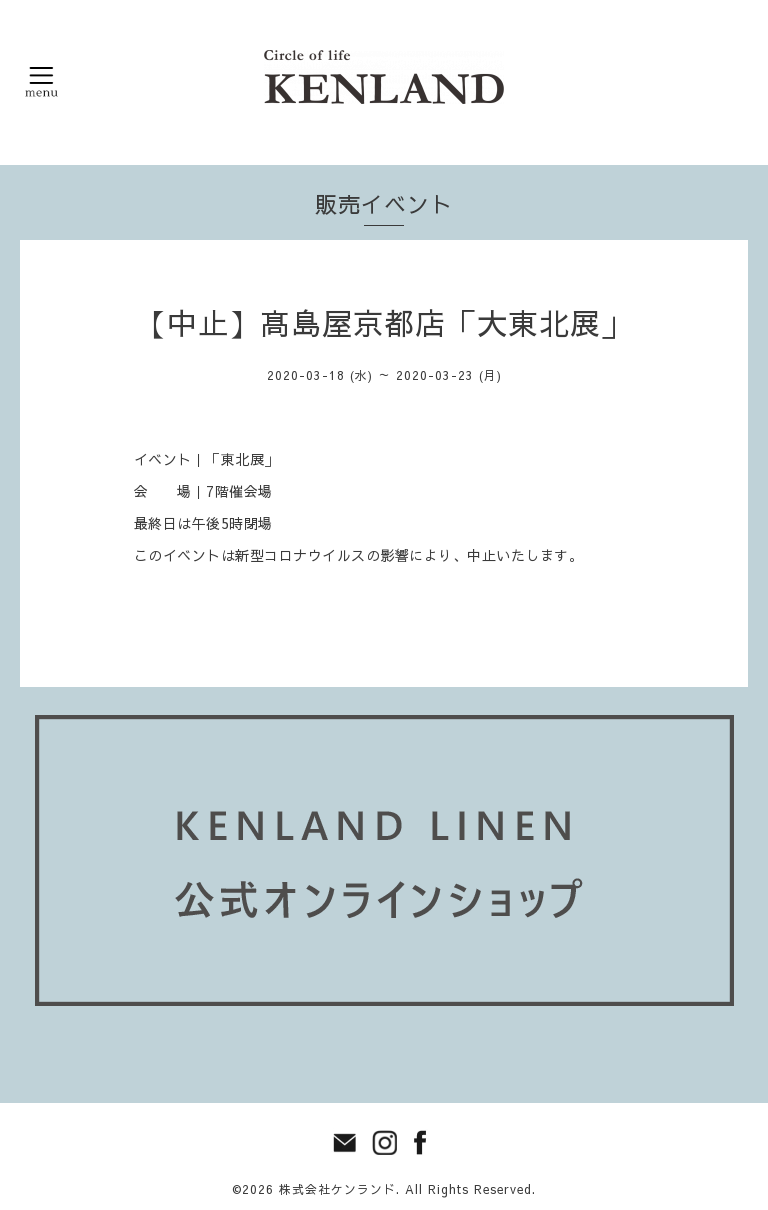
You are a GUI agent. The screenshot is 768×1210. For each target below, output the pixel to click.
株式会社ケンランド (337, 1189)
